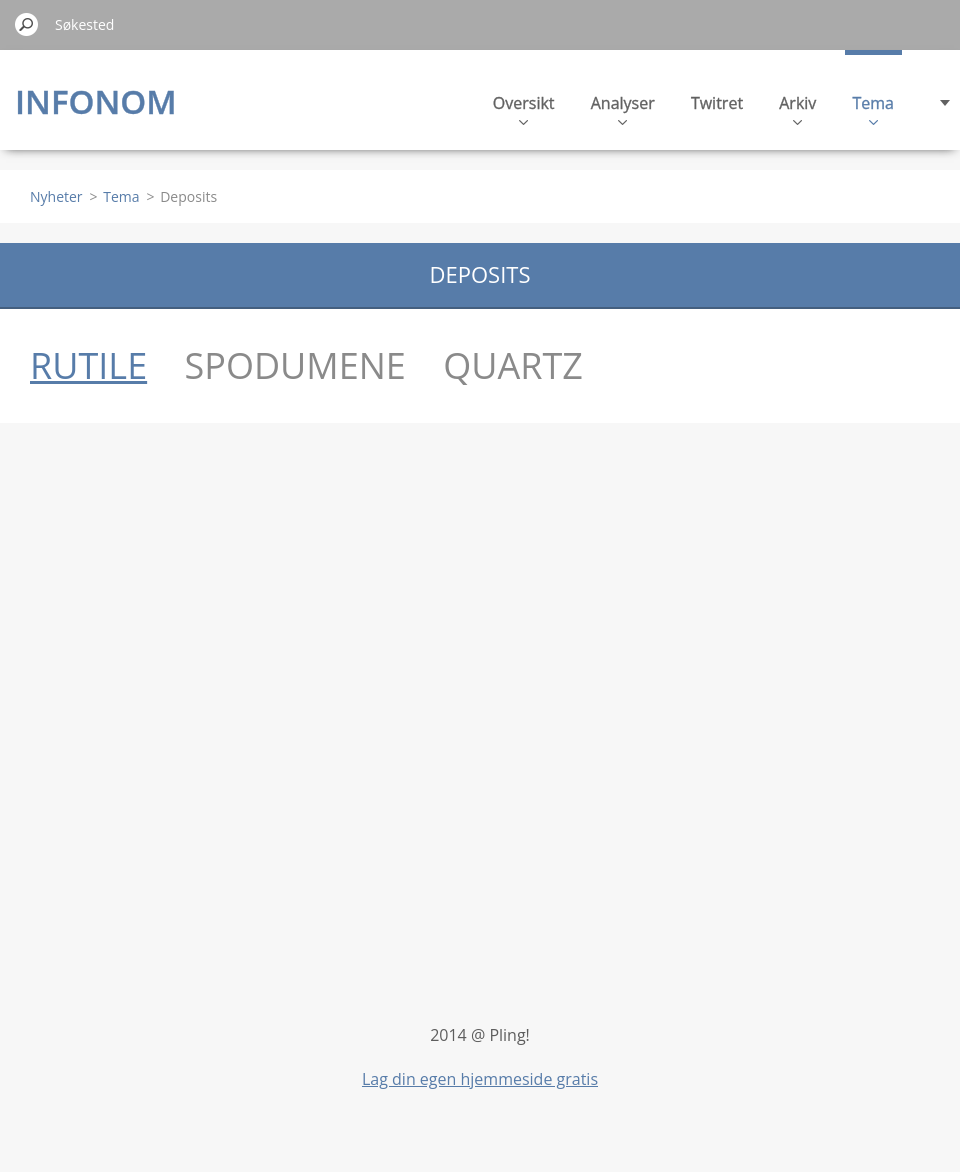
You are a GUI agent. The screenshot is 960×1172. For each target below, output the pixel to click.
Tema (874, 108)
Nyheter (56, 196)
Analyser (623, 108)
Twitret (717, 103)
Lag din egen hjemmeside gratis (480, 1079)
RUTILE (88, 365)
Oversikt (524, 108)
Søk (27, 24)
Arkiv (797, 108)
